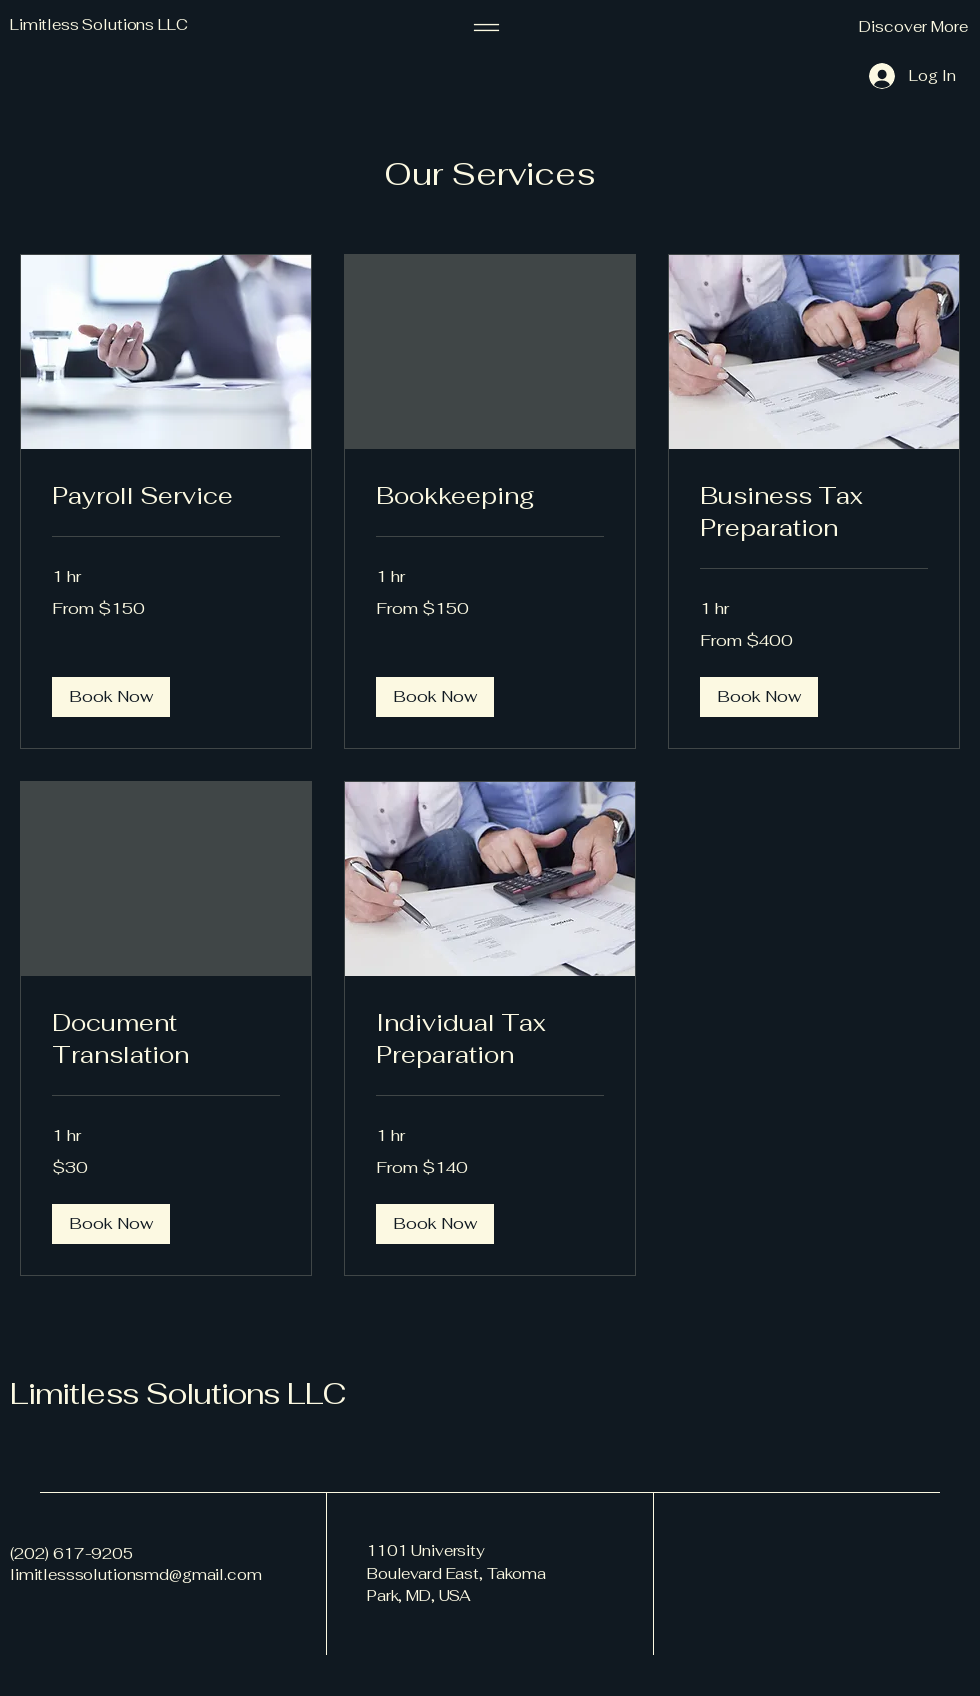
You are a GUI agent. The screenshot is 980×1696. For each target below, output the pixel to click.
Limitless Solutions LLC (177, 1393)
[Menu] (486, 27)
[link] (166, 496)
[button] (865, 27)
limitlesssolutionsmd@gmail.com (136, 1574)
